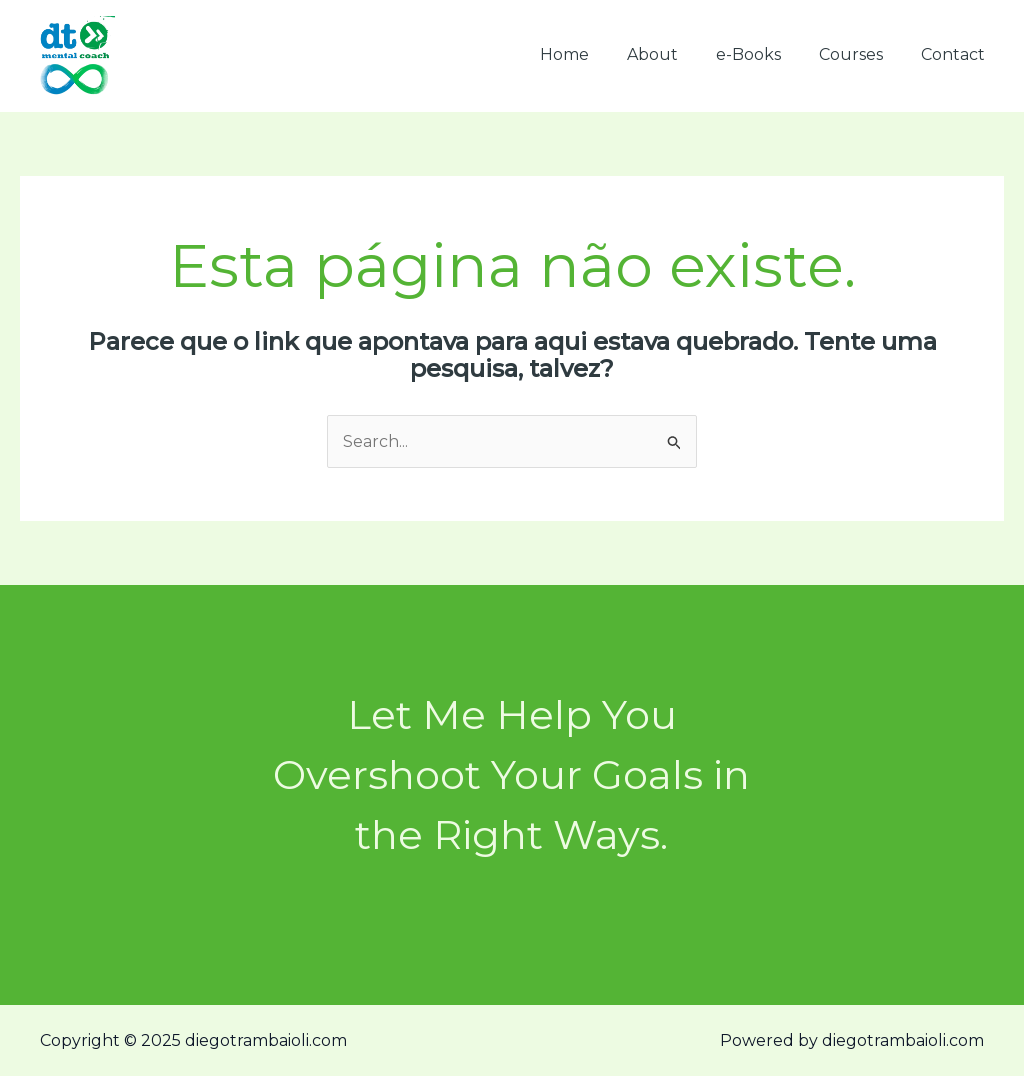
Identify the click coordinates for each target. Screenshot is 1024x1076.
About (673, 54)
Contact (956, 54)
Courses (860, 54)
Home (591, 54)
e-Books (763, 54)
